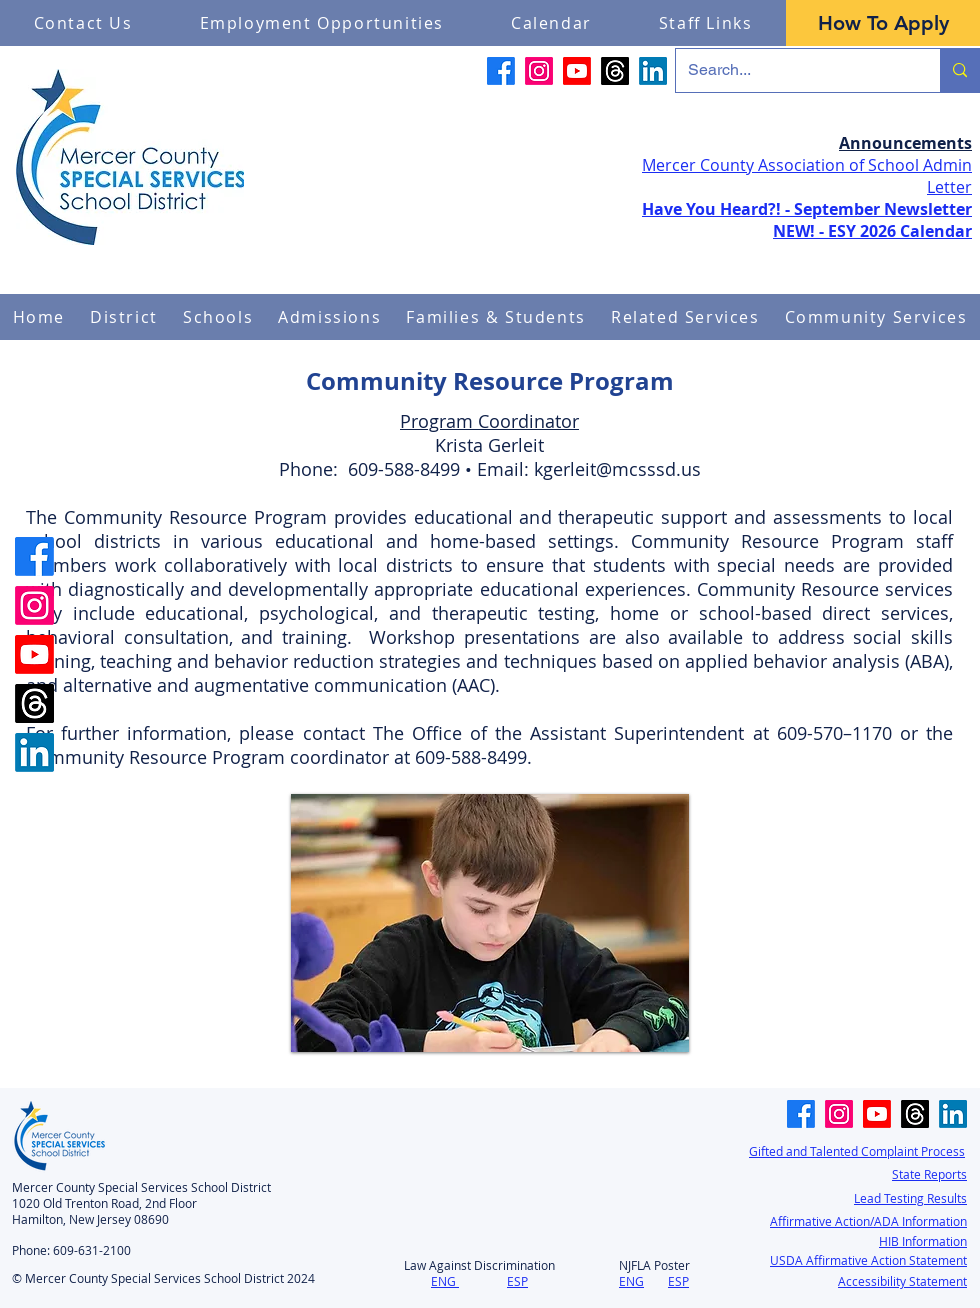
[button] (124, 317)
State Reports (929, 1174)
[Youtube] (577, 71)
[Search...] (793, 70)
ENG (443, 1281)
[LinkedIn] (653, 71)
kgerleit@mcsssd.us (617, 469)
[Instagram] (539, 71)
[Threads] (615, 71)
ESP (517, 1281)
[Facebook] (501, 71)
